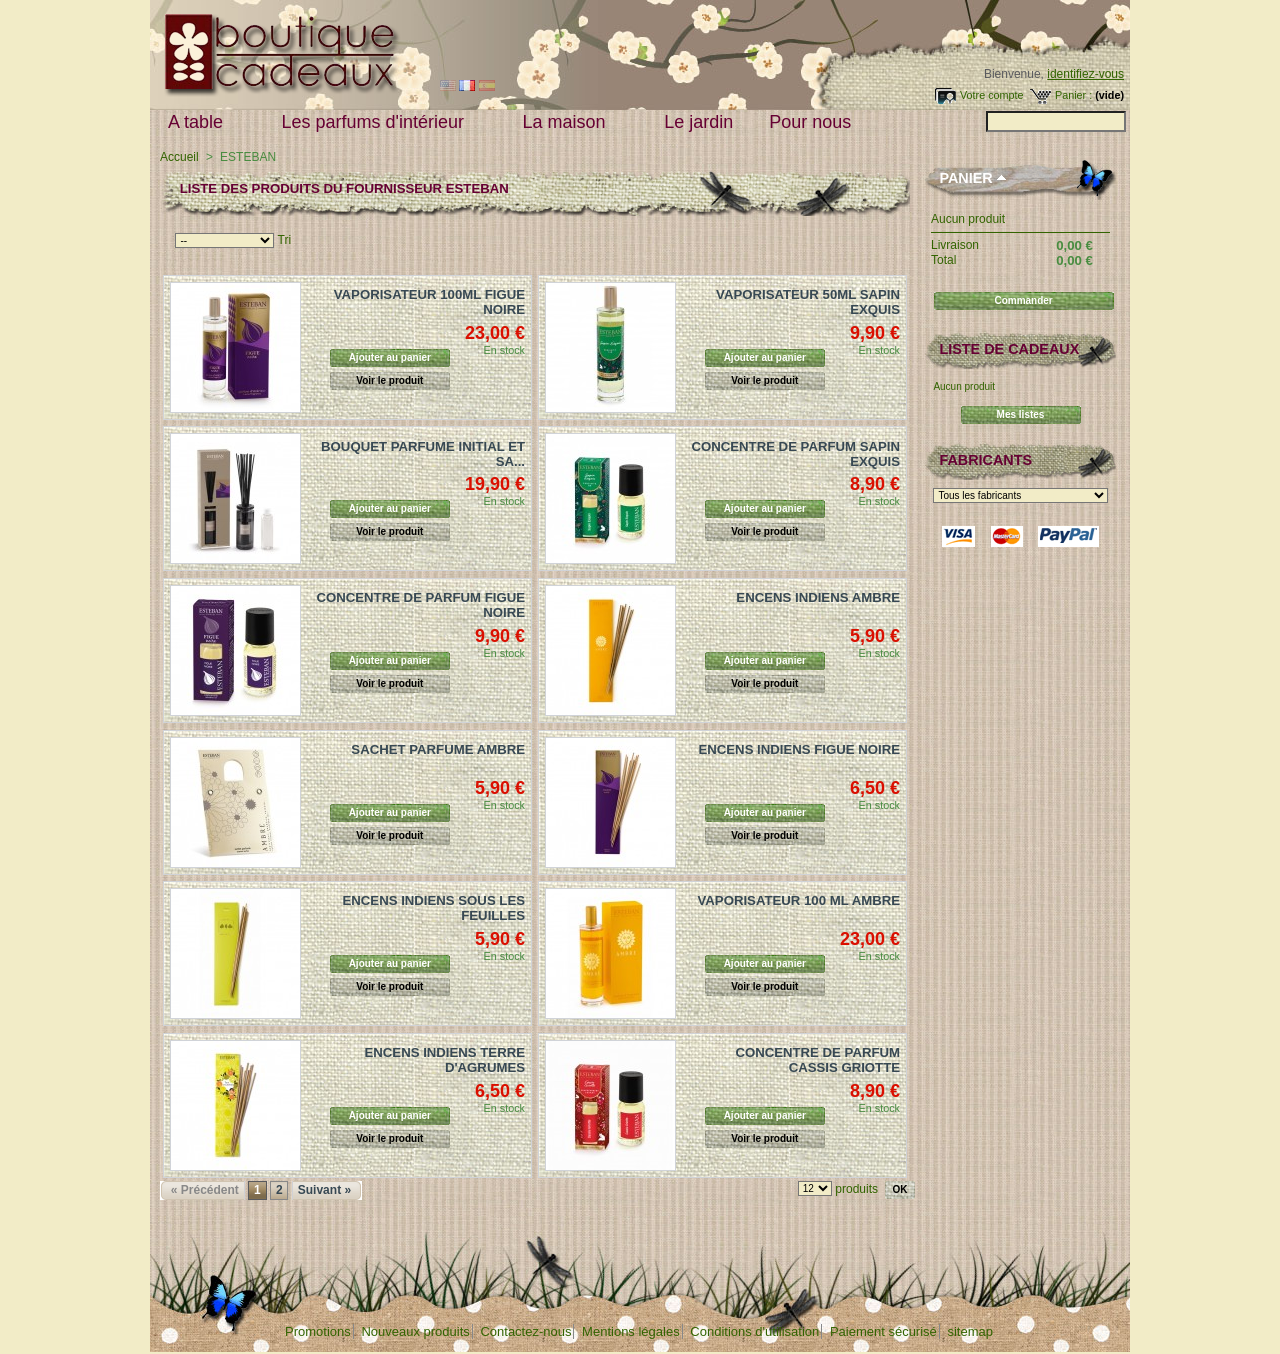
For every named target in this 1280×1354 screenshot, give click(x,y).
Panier (965, 178)
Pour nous (814, 122)
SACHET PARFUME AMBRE (438, 749)
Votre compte (992, 95)
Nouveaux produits (415, 1331)
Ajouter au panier (390, 357)
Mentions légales (631, 1331)
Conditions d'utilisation (754, 1331)
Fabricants (985, 460)
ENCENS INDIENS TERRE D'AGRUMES (445, 1060)
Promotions (318, 1331)
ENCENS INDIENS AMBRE (818, 597)
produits (856, 1189)
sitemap (970, 1331)
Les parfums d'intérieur (378, 122)
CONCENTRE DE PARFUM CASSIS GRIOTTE (817, 1060)
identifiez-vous (1085, 74)
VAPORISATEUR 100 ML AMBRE (799, 900)
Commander (1023, 300)
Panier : (1073, 95)
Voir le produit (389, 380)
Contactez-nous (525, 1331)
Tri (285, 240)
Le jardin (698, 122)
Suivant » (324, 1190)
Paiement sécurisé (883, 1331)
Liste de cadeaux (1009, 349)
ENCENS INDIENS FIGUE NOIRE (799, 749)
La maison (569, 122)
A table (200, 122)
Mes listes (1021, 414)
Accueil (179, 157)
